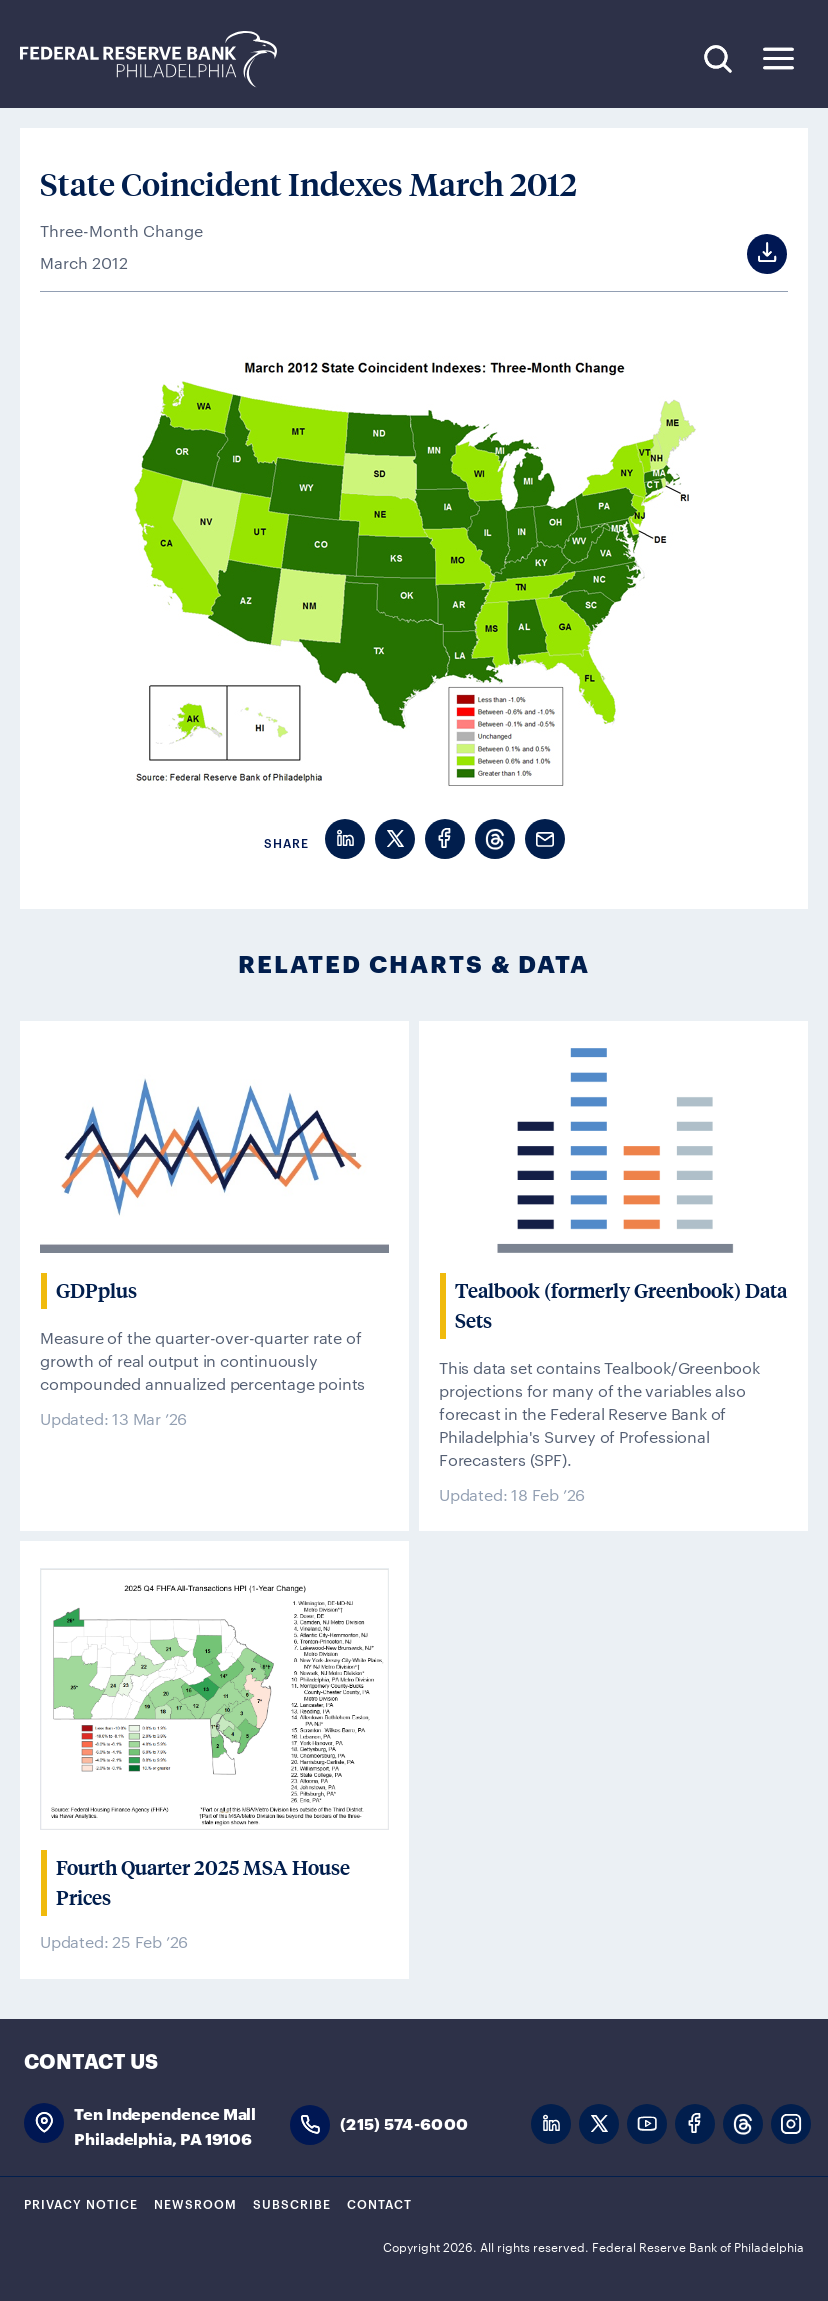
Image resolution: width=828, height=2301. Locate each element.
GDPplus (96, 1291)
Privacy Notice (81, 2203)
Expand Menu (778, 58)
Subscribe (292, 2203)
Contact (379, 2203)
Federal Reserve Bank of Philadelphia (159, 59)
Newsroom (195, 2203)
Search (717, 58)
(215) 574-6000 (404, 2122)
